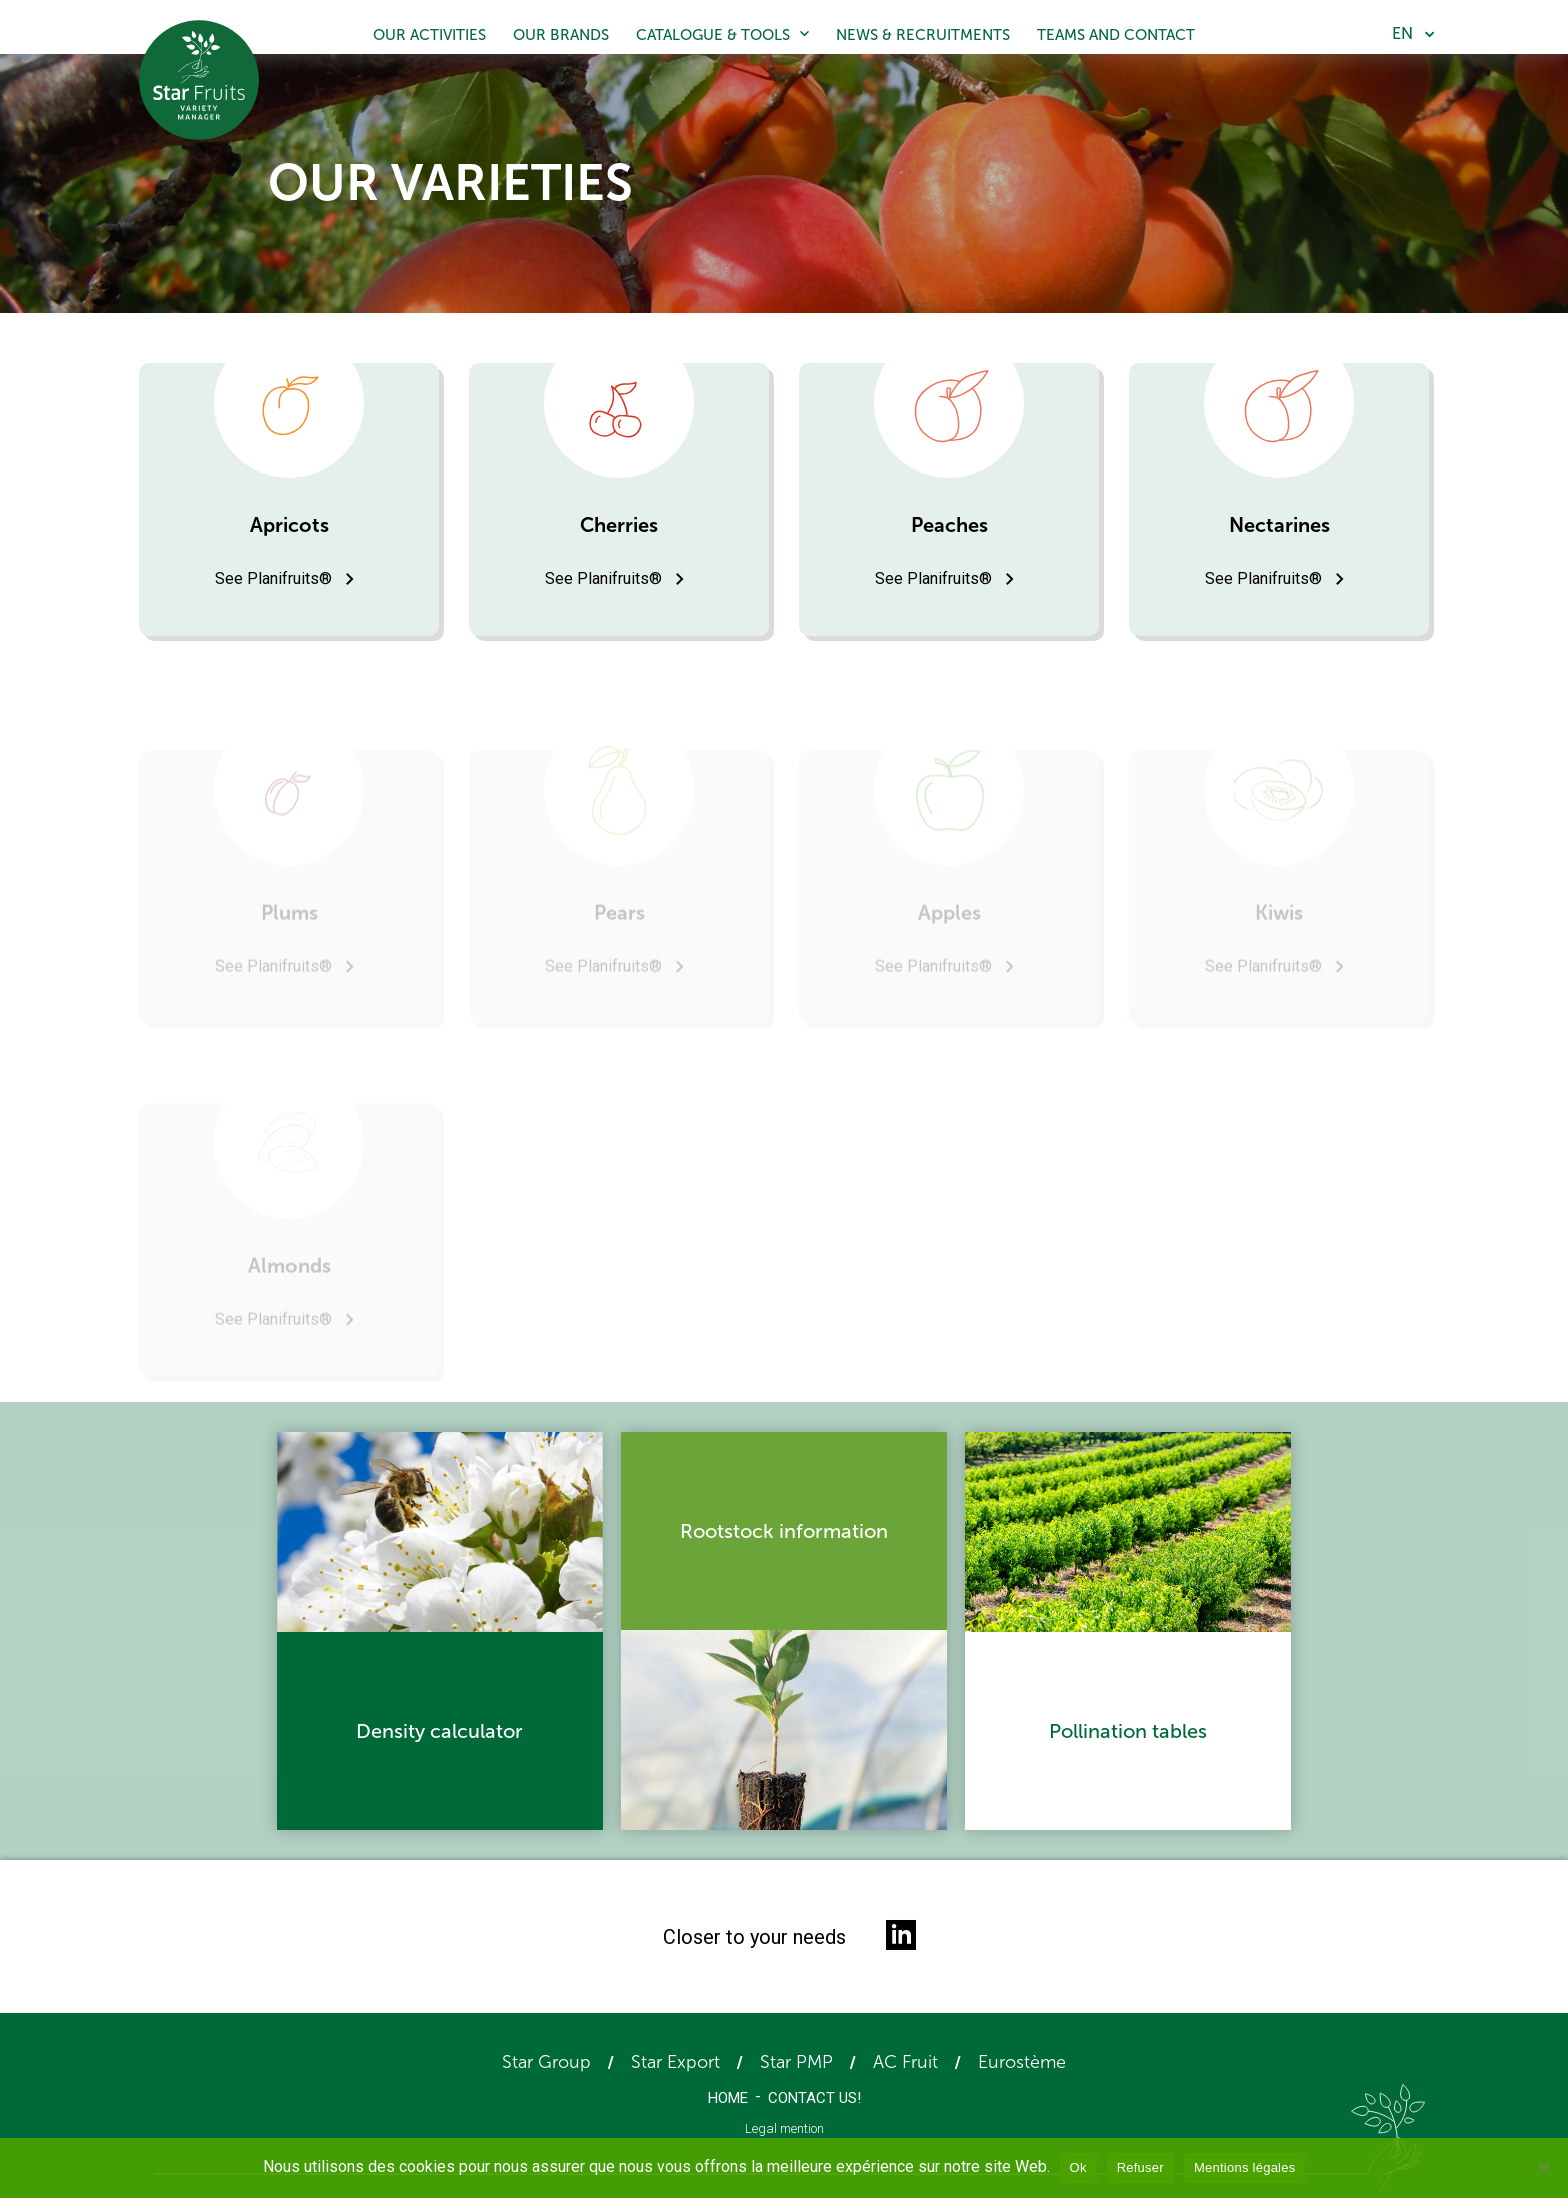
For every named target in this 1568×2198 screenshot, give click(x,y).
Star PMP (796, 2062)
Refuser (1140, 2167)
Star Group (546, 2062)
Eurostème (1022, 2062)
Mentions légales (1245, 2167)
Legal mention (784, 2128)
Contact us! (814, 2098)
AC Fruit (905, 2062)
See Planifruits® (273, 578)
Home (728, 2098)
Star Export (675, 2062)
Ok (1078, 2167)
